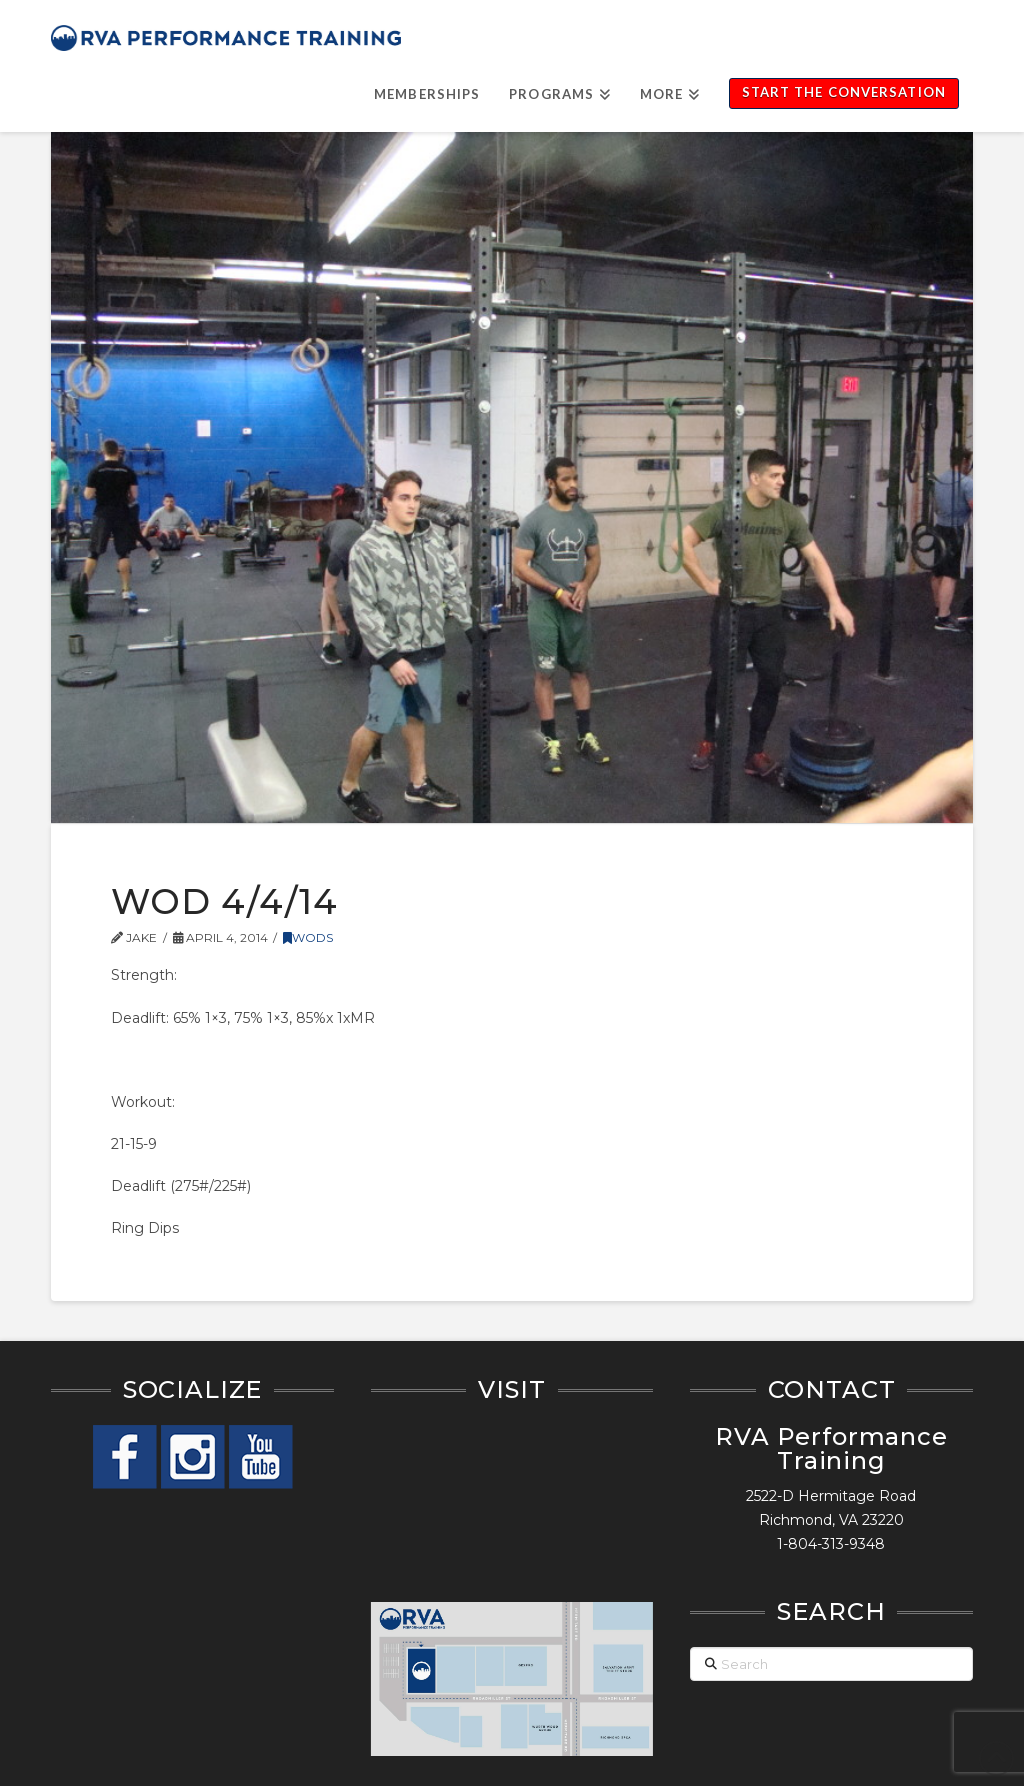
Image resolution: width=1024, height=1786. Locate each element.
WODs (308, 937)
